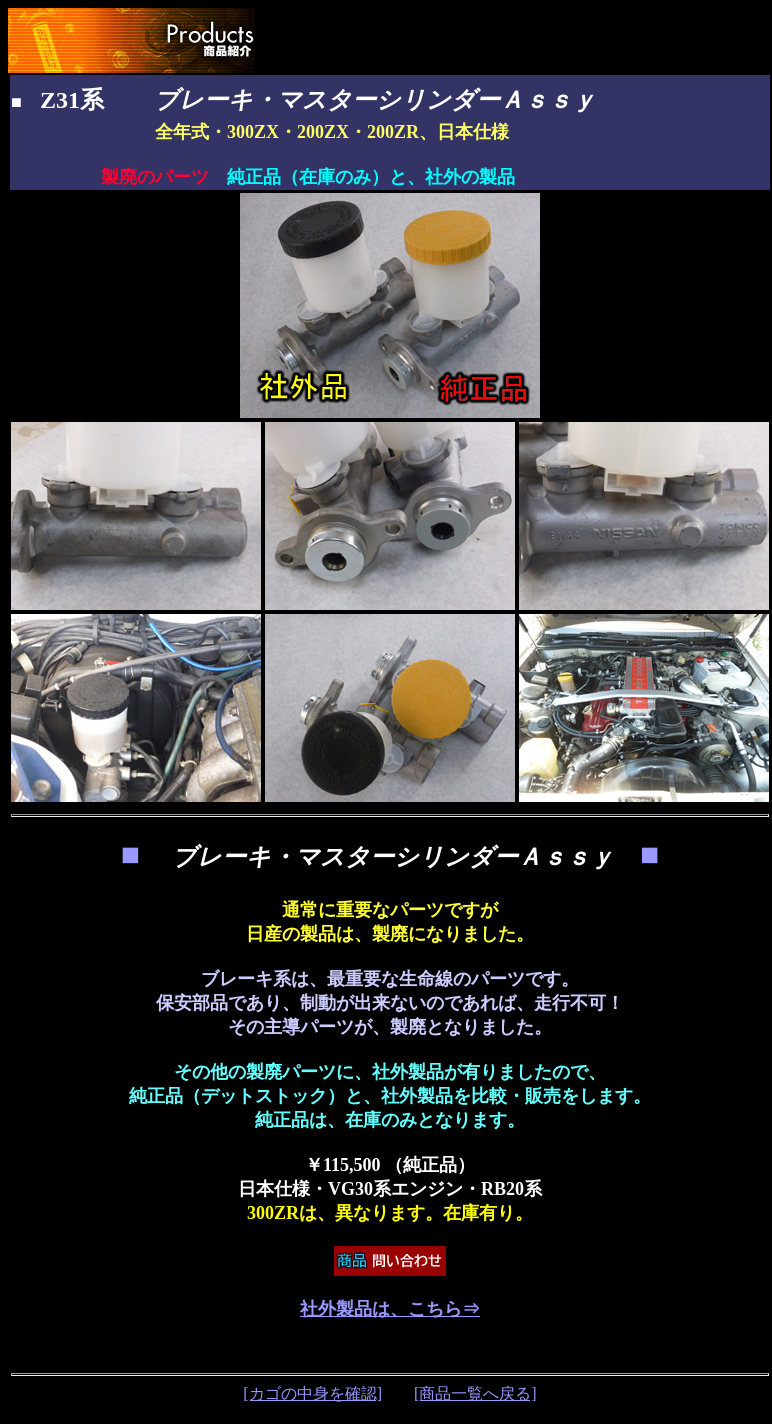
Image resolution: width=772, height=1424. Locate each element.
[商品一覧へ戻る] (475, 1393)
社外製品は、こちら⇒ (390, 1309)
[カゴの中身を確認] (312, 1393)
